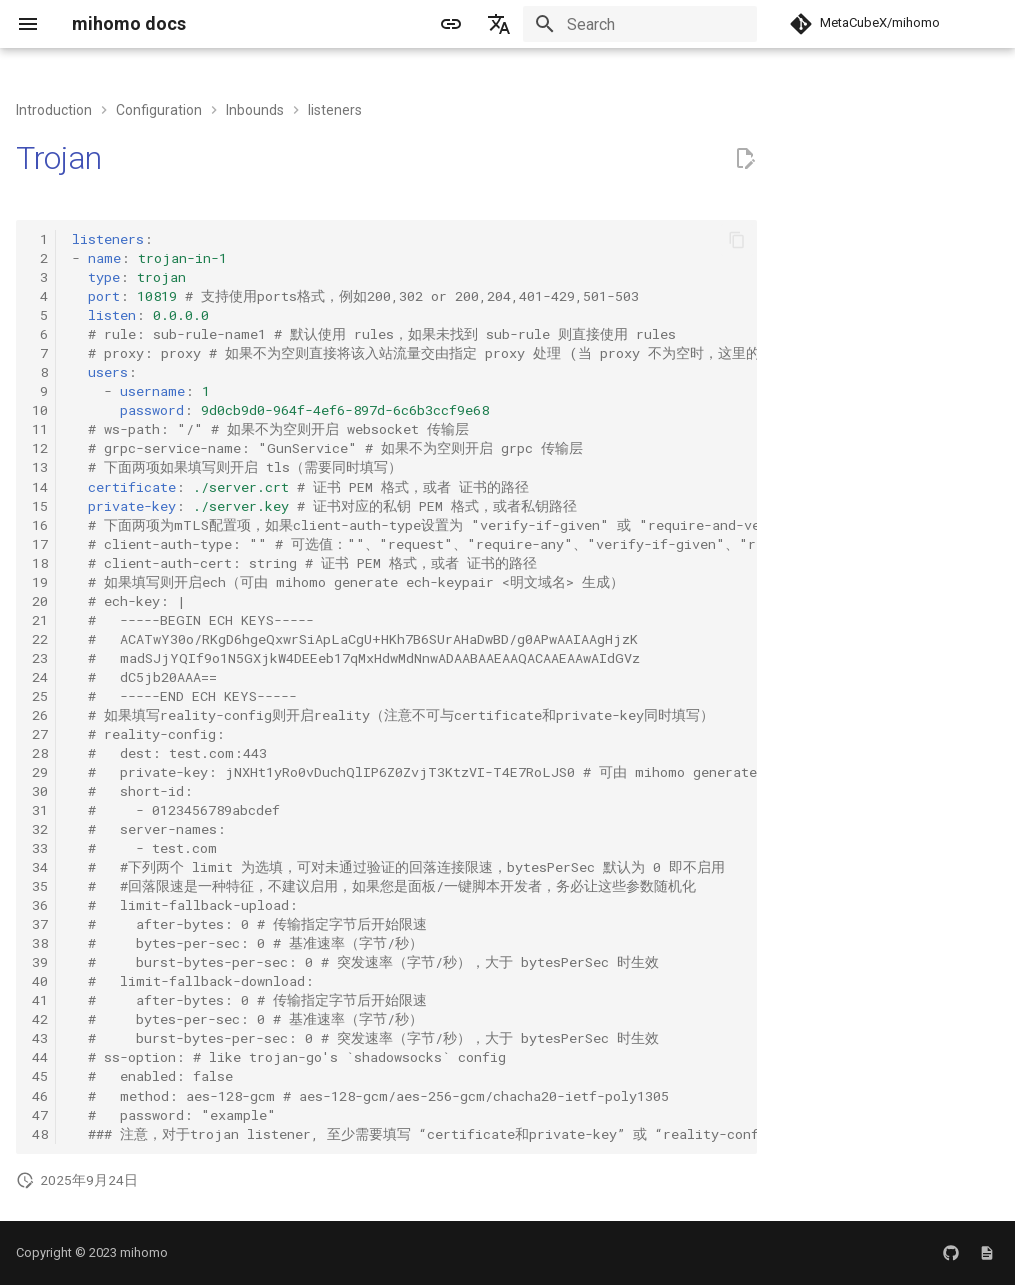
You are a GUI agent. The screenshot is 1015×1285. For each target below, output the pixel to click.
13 (40, 467)
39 (40, 962)
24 (40, 677)
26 (40, 715)
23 (40, 658)
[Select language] (499, 24)
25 (40, 696)
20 (40, 601)
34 (40, 867)
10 (40, 410)
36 (40, 905)
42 (40, 1019)
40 (40, 981)
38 (40, 943)
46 (40, 1096)
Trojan (59, 158)
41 (40, 1000)
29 (40, 772)
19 (40, 582)
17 (40, 544)
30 (40, 791)
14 (40, 487)
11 (40, 429)
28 (40, 753)
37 (40, 924)
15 (40, 506)
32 (40, 829)
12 (40, 448)
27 (40, 734)
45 (40, 1076)
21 (40, 620)
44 (40, 1057)
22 (40, 639)
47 (40, 1115)
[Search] (640, 24)
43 (40, 1038)
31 (40, 810)
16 (40, 525)
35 (40, 886)
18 (40, 563)
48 (40, 1134)
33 (40, 848)
